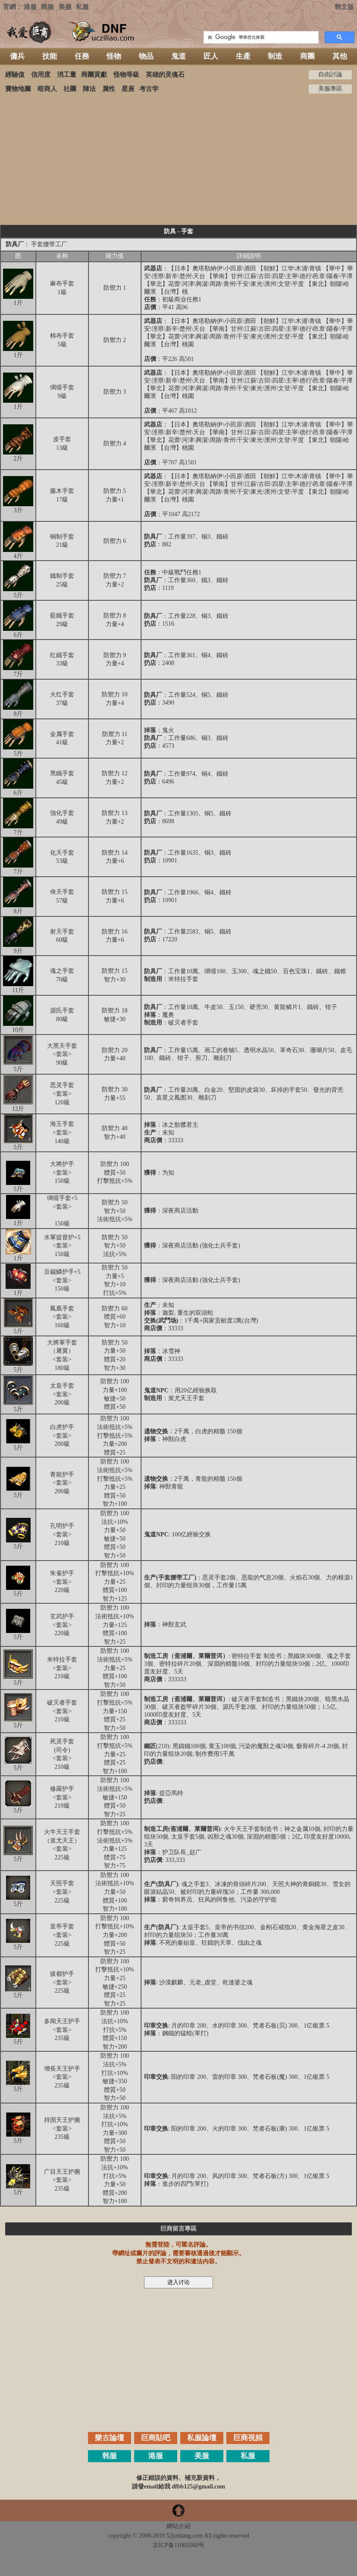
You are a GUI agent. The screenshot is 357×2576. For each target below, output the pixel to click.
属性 (108, 88)
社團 (69, 88)
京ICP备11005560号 (178, 2545)
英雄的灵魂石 (165, 74)
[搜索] (260, 37)
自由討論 (330, 74)
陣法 (89, 88)
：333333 (165, 1679)
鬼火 (168, 730)
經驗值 (15, 74)
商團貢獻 (94, 74)
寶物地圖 (18, 88)
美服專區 (330, 88)
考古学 (149, 88)
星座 (128, 88)
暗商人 (47, 88)
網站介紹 (178, 2526)
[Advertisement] (178, 159)
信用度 (40, 74)
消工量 (66, 74)
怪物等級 (126, 74)
